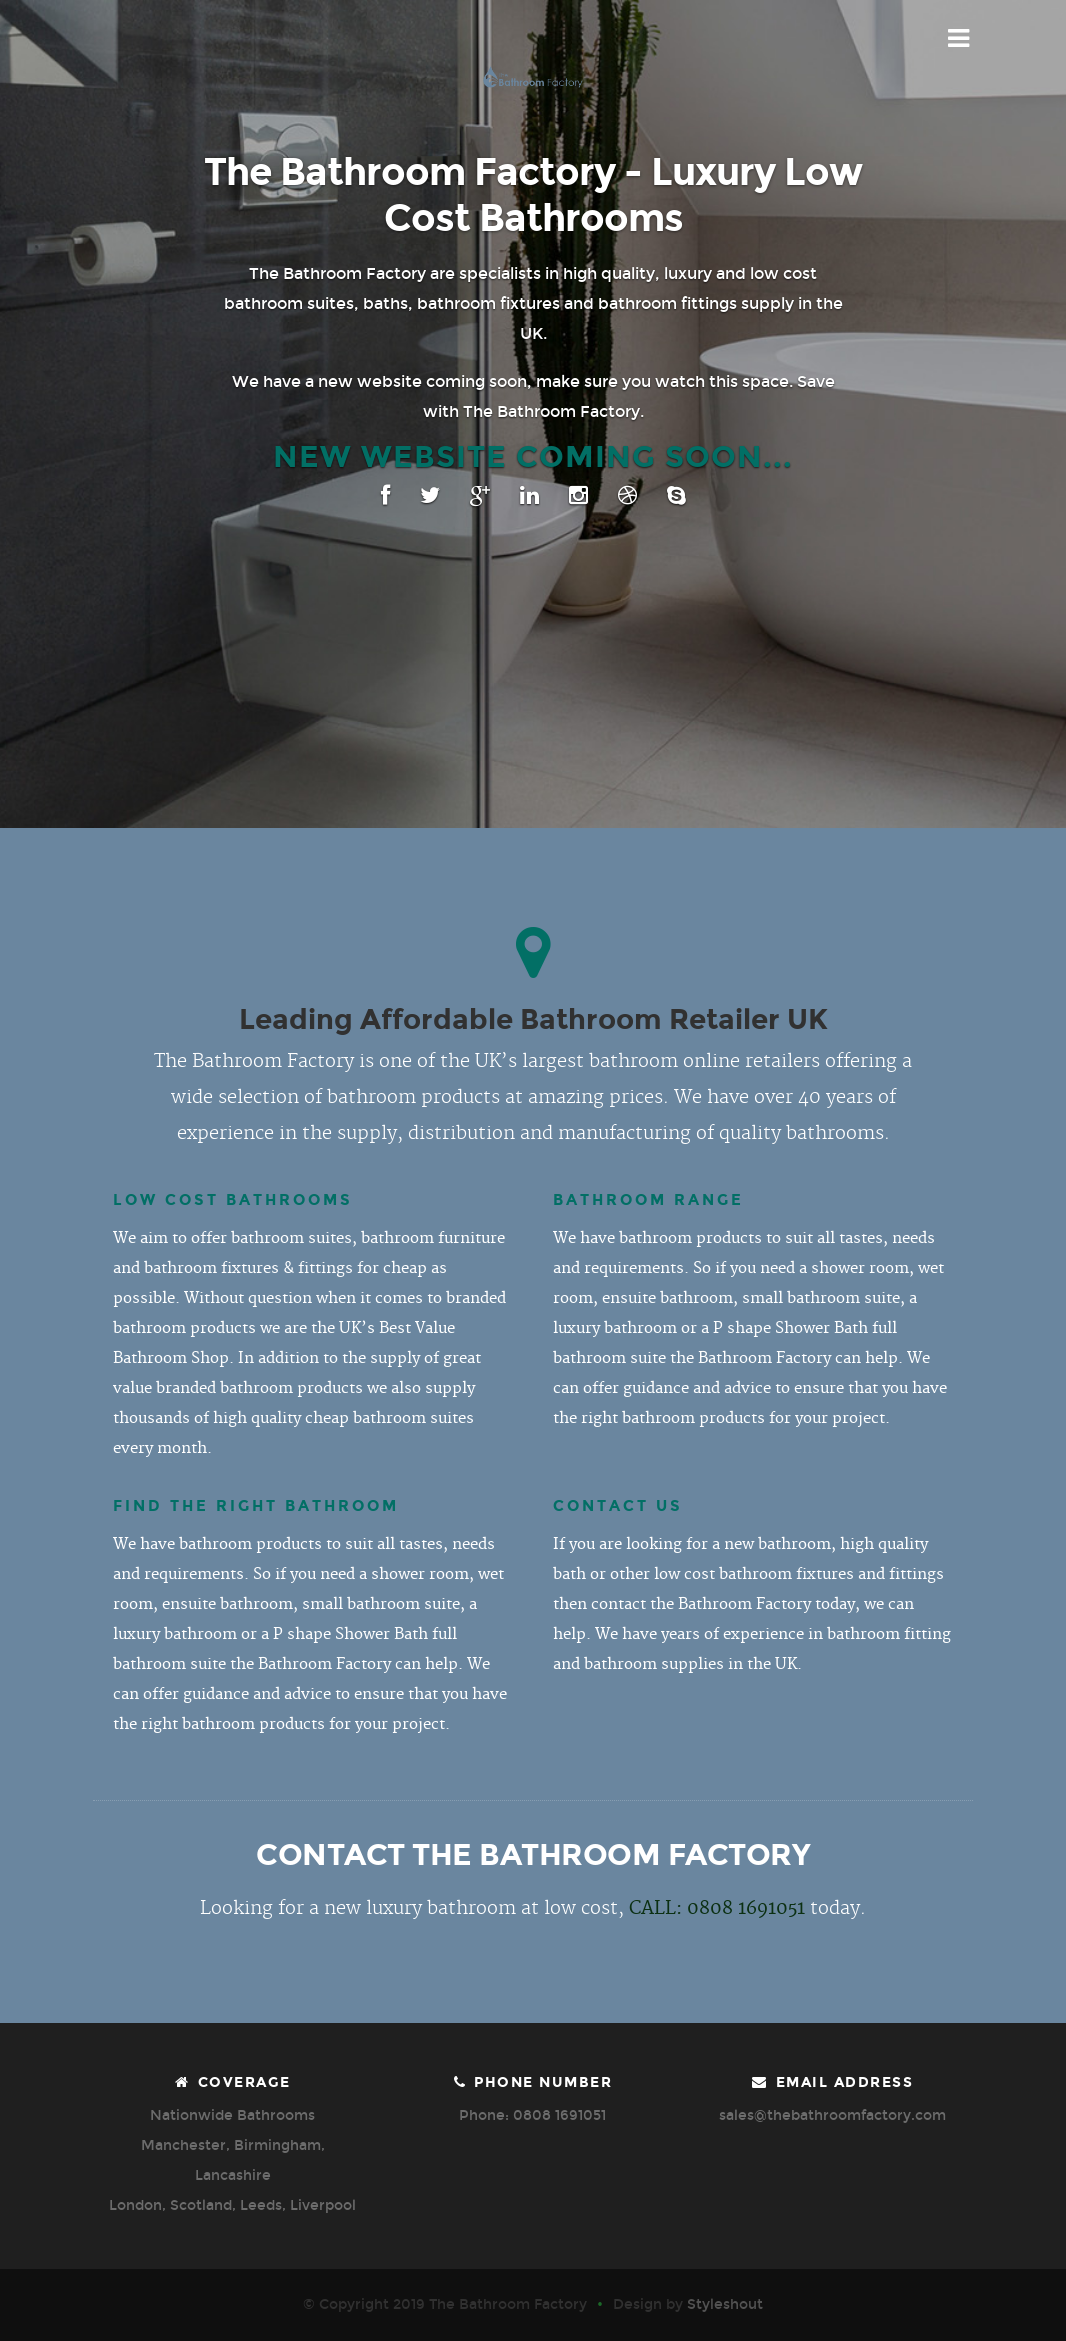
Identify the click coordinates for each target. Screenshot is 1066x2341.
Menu (959, 39)
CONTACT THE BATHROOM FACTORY (533, 1855)
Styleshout (725, 2304)
